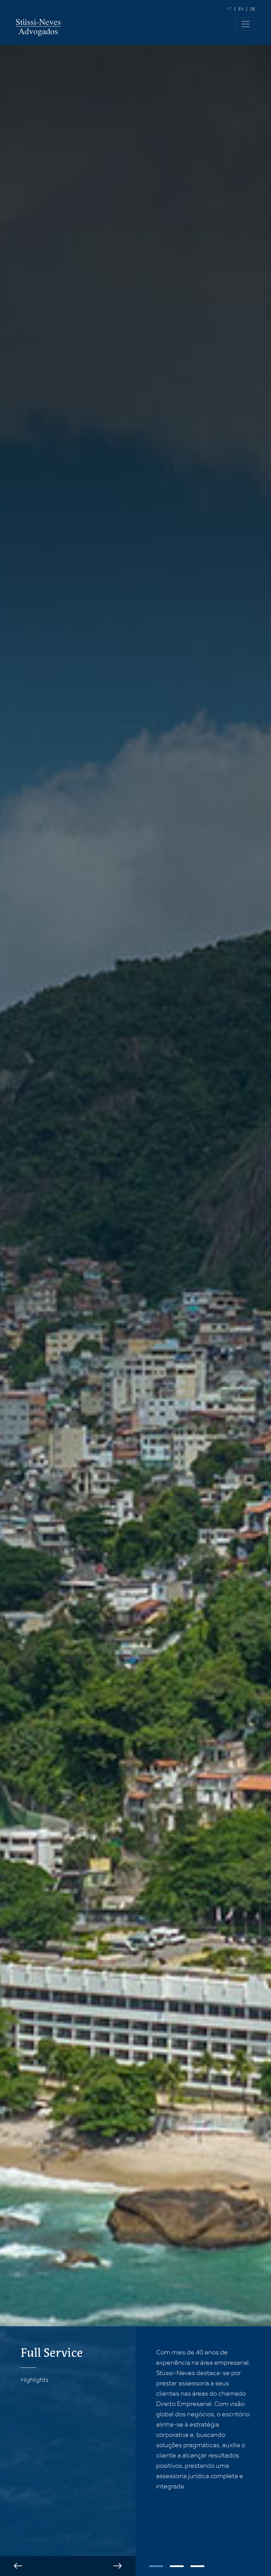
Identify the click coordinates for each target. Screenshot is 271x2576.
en (240, 9)
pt (229, 9)
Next (117, 2566)
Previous (18, 2566)
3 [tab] (197, 2566)
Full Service (52, 2353)
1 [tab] (156, 2566)
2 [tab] (177, 2566)
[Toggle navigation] (245, 24)
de (252, 9)
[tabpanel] (203, 2419)
